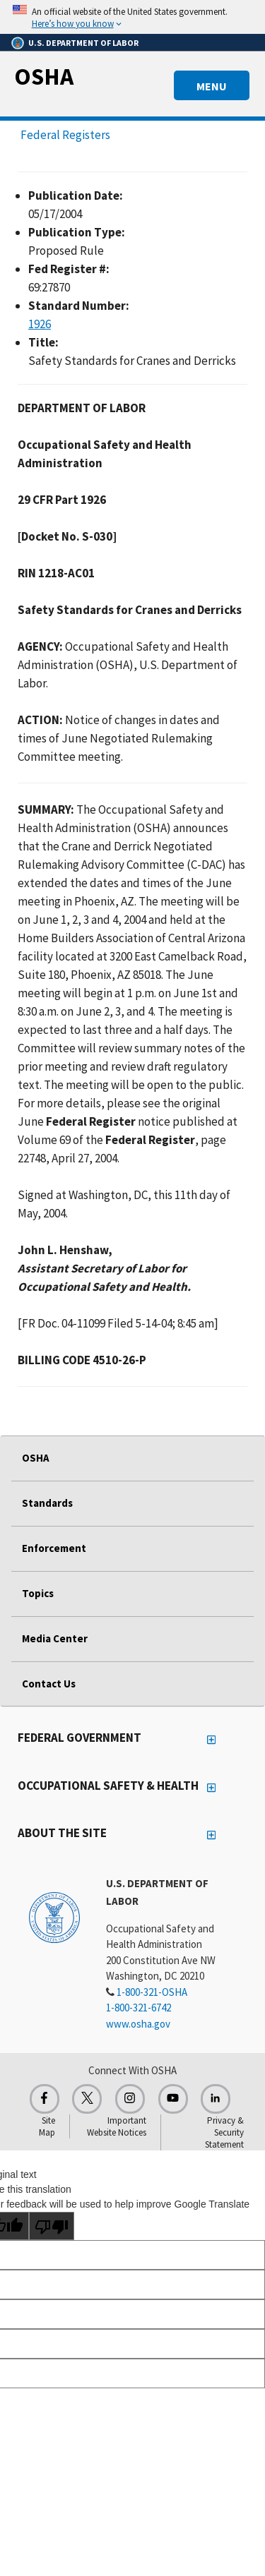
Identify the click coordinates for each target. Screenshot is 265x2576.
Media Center (55, 1638)
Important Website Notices (116, 2126)
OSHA (43, 76)
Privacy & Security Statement (224, 2132)
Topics (38, 1593)
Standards (47, 1503)
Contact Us (49, 1683)
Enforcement (54, 1548)
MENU (211, 86)
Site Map (47, 2126)
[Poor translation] (51, 2226)
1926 (39, 324)
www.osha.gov (138, 2023)
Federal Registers (65, 135)
